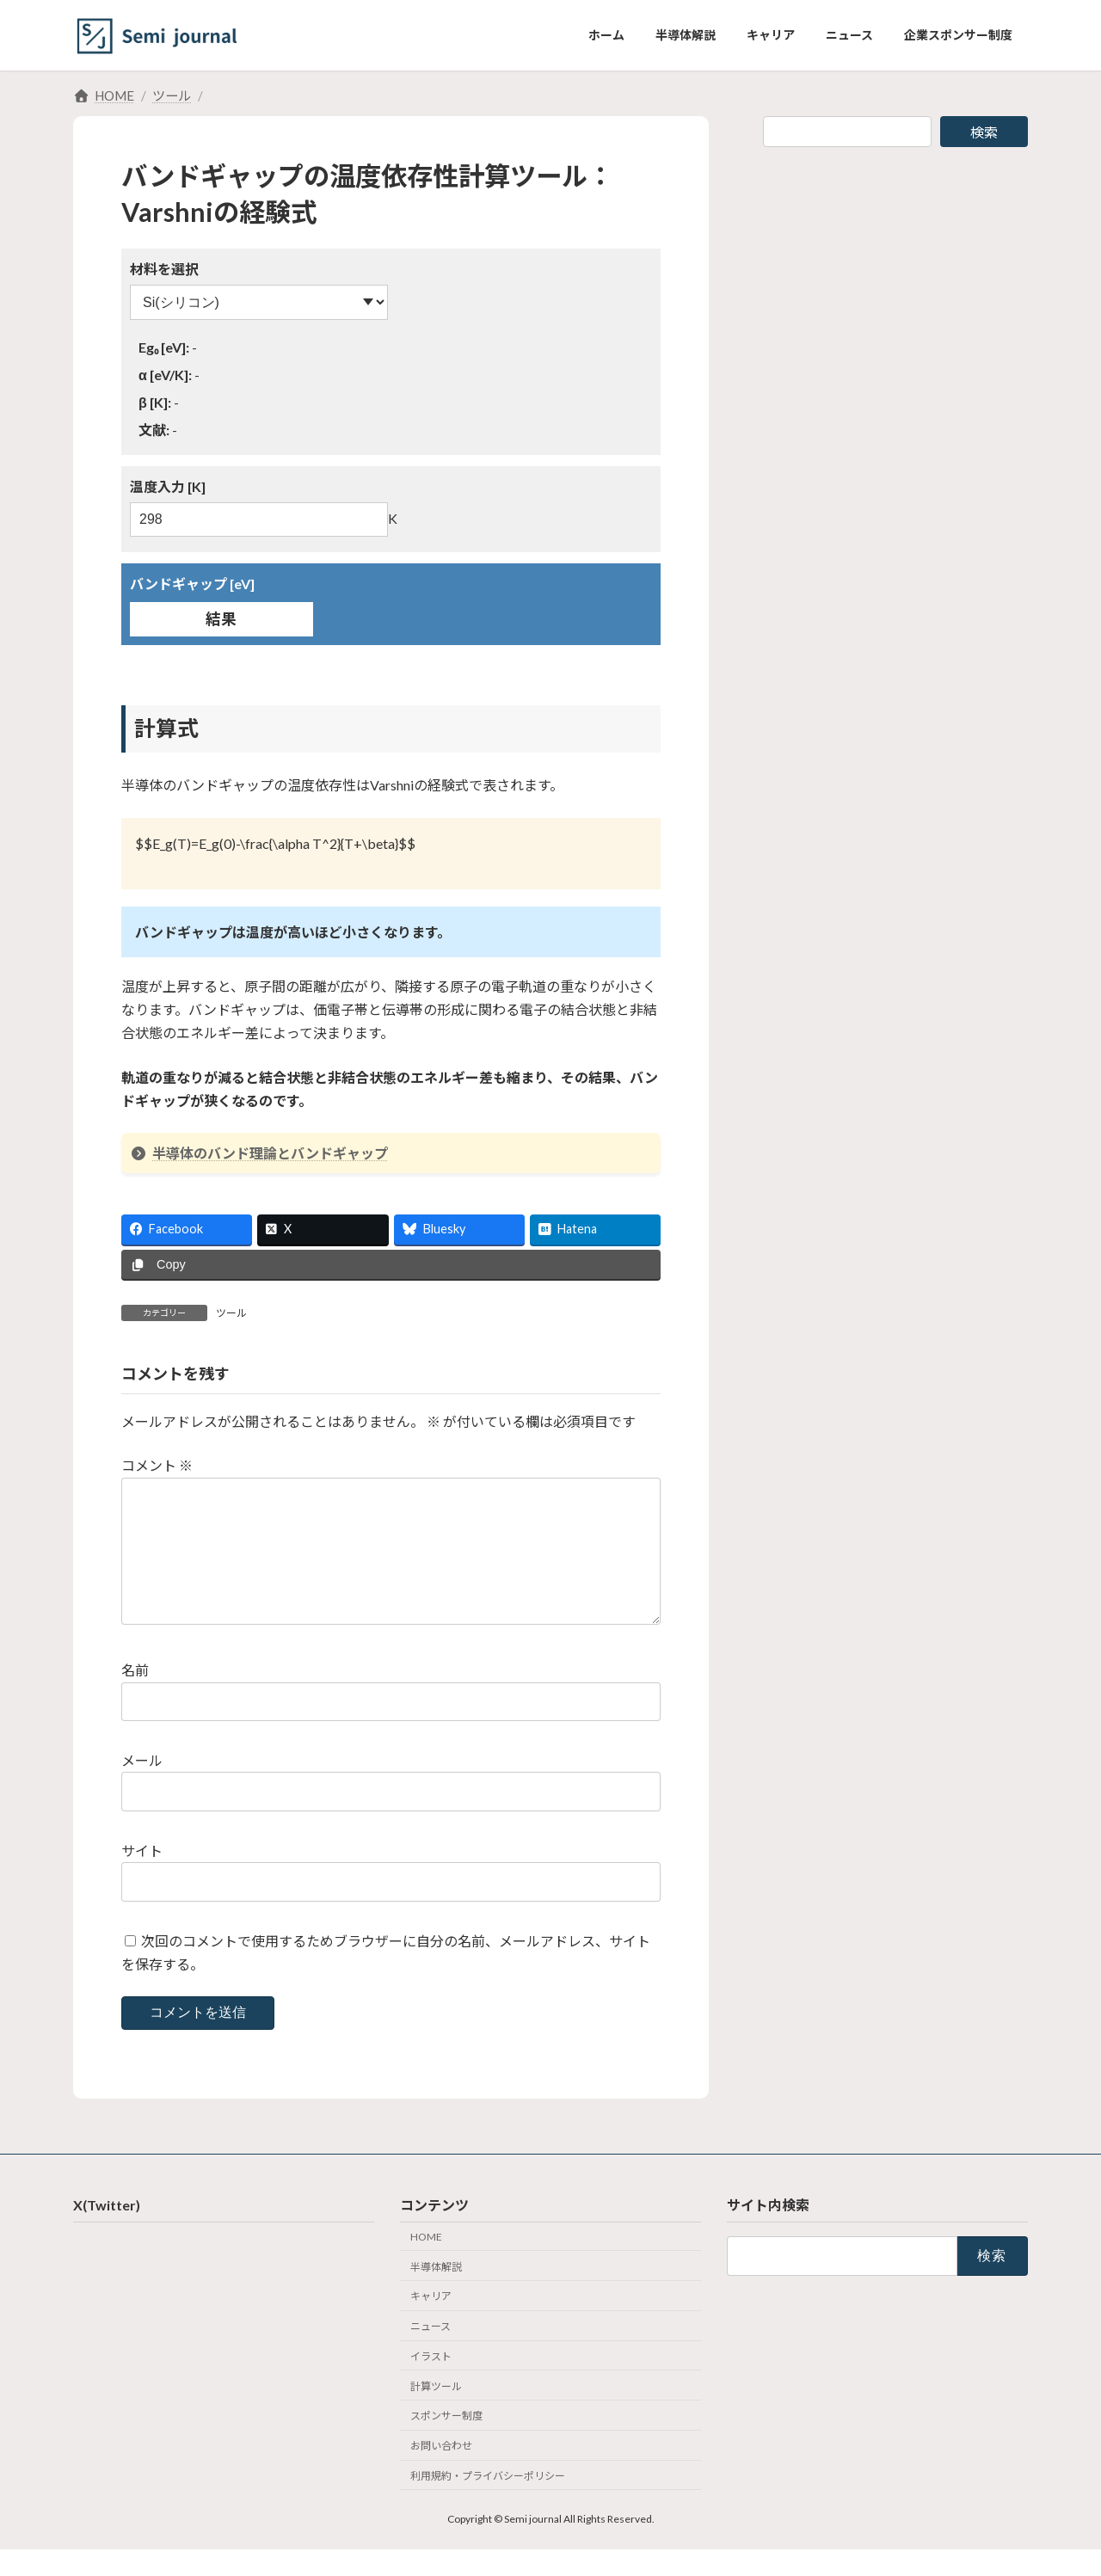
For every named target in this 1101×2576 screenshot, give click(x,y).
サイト (142, 1878)
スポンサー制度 (446, 2443)
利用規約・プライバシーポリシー (487, 2503)
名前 (135, 1697)
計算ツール (436, 2413)
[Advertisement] (895, 282)
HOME (426, 2264)
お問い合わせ (441, 2473)
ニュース (430, 2353)
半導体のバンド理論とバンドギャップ (259, 1153)
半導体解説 (436, 2293)
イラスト (431, 2383)
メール (142, 1788)
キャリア (431, 2323)
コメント (157, 1465)
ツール (231, 1312)
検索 (984, 132)
